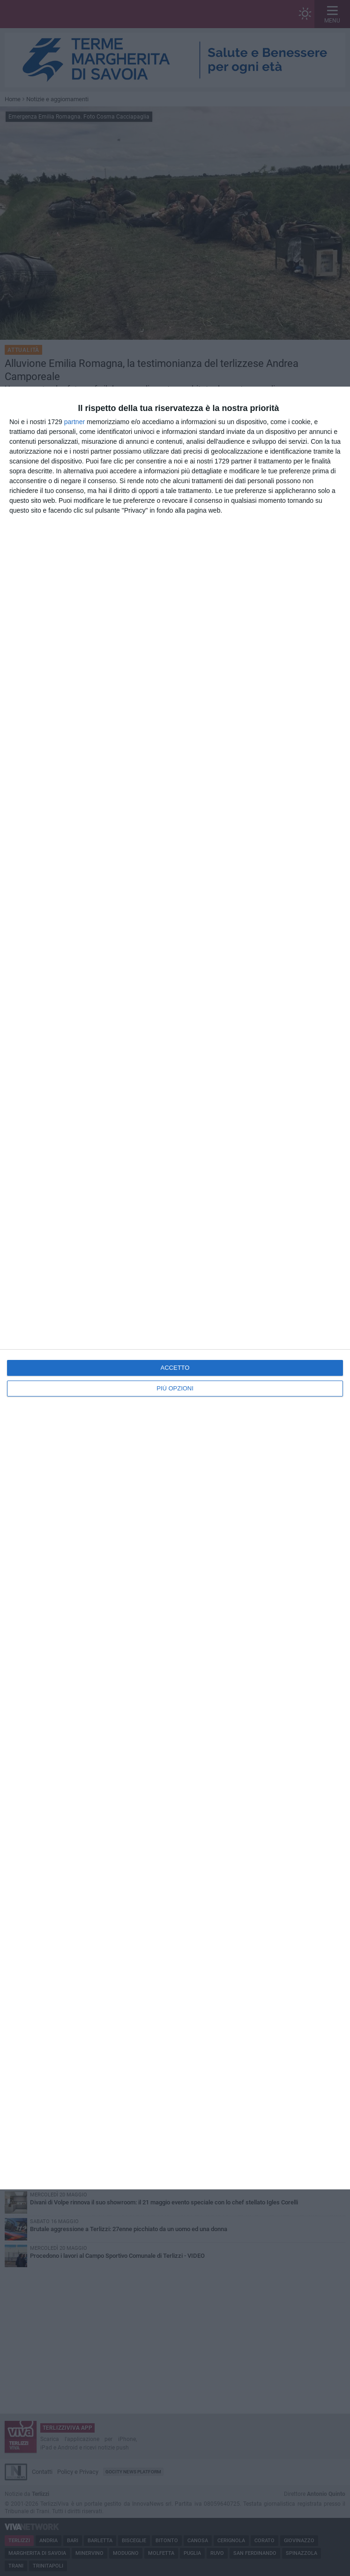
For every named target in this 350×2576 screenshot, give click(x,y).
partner (74, 421)
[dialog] (175, 1288)
